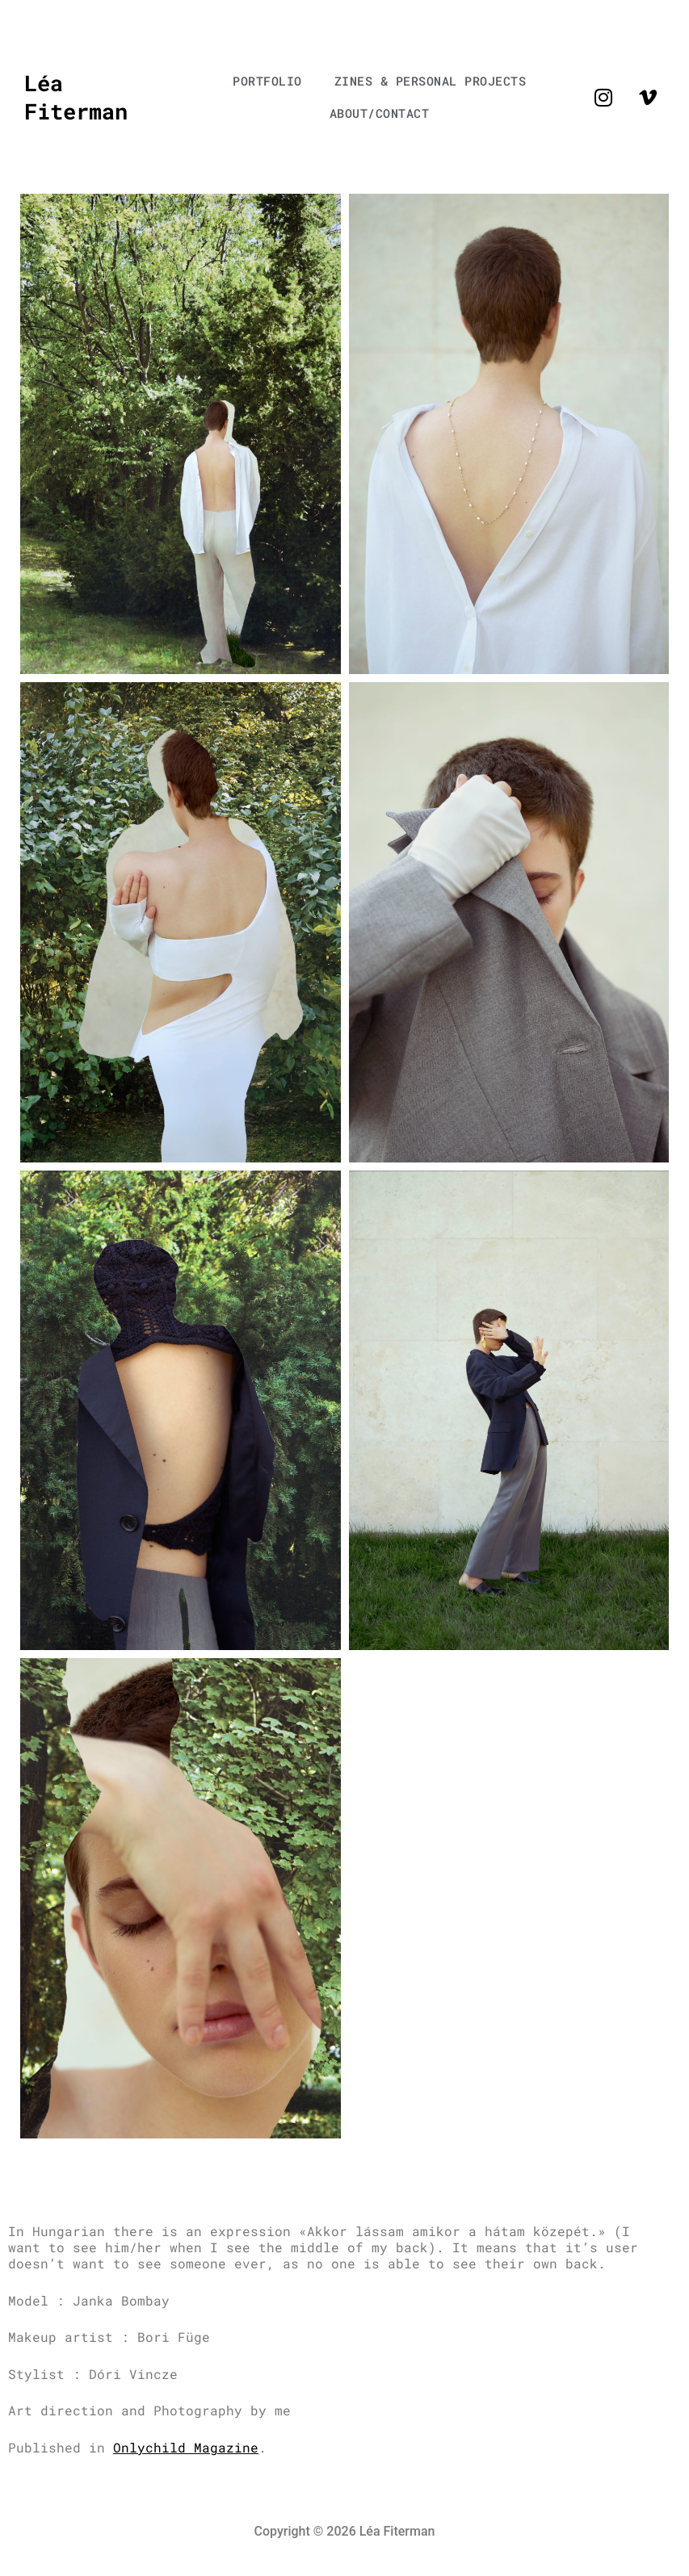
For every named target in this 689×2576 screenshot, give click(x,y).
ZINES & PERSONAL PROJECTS (430, 81)
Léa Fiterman (76, 96)
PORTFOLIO (267, 81)
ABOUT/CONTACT (380, 113)
